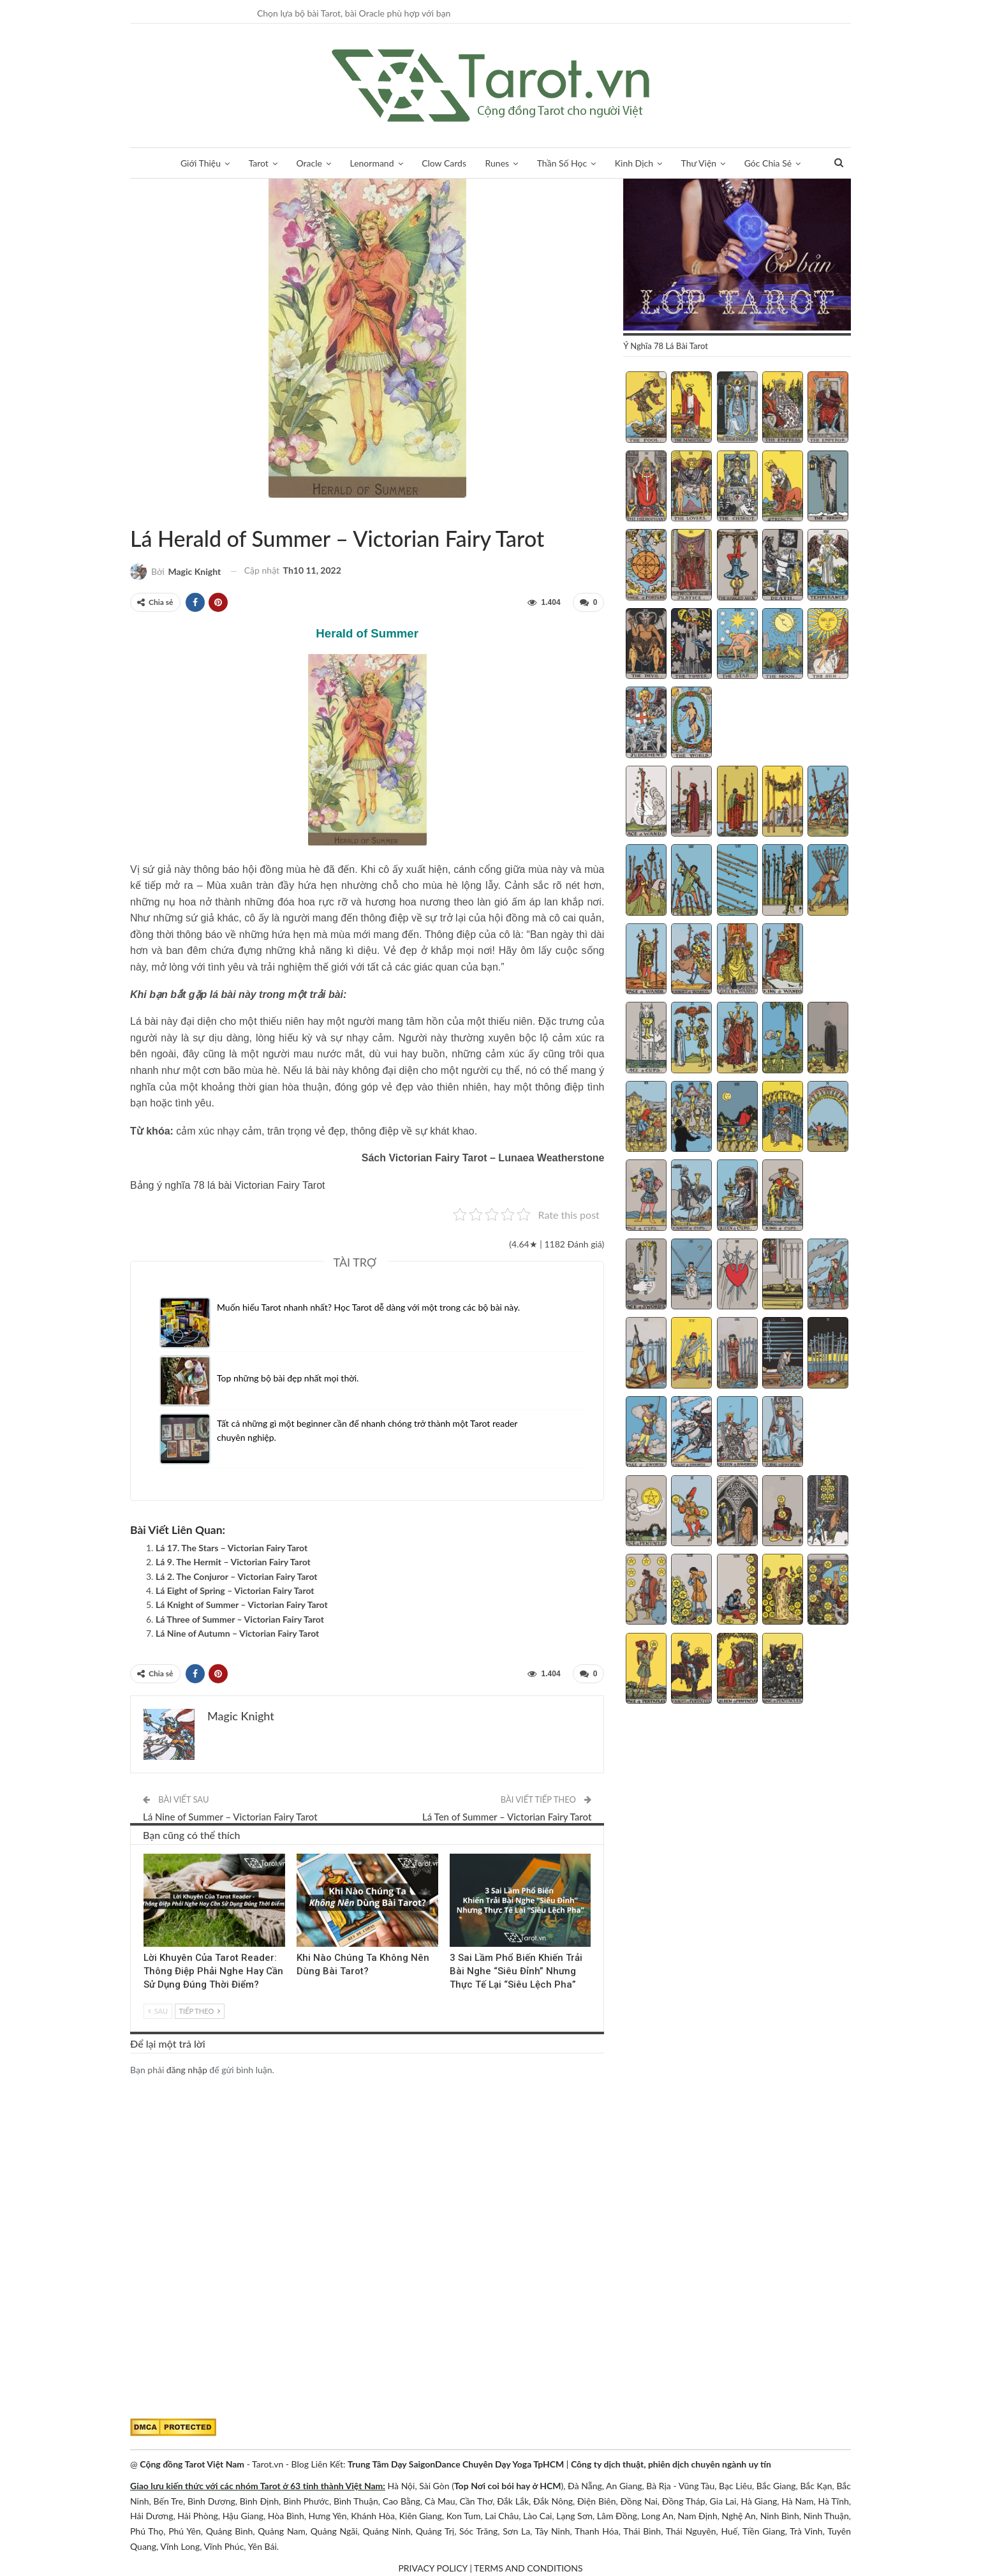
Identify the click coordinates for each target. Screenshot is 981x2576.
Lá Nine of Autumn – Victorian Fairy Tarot (237, 1633)
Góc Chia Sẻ (768, 163)
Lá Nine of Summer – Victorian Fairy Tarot (230, 1816)
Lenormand (372, 163)
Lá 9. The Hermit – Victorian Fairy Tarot (233, 1561)
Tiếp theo (199, 2011)
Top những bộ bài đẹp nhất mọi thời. (287, 1378)
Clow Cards (444, 163)
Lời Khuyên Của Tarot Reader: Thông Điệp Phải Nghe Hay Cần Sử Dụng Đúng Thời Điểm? (213, 1971)
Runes (497, 163)
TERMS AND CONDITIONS (528, 2568)
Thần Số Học (562, 163)
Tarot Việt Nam (134, 511)
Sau (158, 2011)
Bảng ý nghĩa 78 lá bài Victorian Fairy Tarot (227, 1185)
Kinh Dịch (634, 163)
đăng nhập (186, 2069)
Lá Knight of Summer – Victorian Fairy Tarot (242, 1604)
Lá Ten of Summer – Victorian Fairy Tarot (506, 1816)
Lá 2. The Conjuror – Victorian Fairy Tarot (237, 1576)
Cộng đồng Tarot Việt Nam (192, 2464)
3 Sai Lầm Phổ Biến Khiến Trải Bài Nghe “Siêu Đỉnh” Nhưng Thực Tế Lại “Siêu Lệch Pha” (516, 1971)
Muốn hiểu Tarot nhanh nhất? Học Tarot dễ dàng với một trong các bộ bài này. (368, 1307)
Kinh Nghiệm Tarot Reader (148, 1855)
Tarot (259, 163)
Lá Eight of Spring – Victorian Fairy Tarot (235, 1590)
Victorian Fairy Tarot (145, 511)
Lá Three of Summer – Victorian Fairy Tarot (240, 1619)
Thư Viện (699, 163)
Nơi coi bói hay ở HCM (516, 2485)
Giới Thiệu (201, 163)
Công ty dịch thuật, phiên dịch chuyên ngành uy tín (671, 2464)
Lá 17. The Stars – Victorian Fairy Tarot (231, 1547)
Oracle (309, 163)
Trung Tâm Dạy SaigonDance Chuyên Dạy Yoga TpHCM (456, 2464)
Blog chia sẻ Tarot (454, 1855)
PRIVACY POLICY (432, 2568)
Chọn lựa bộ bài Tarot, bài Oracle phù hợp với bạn (353, 13)
